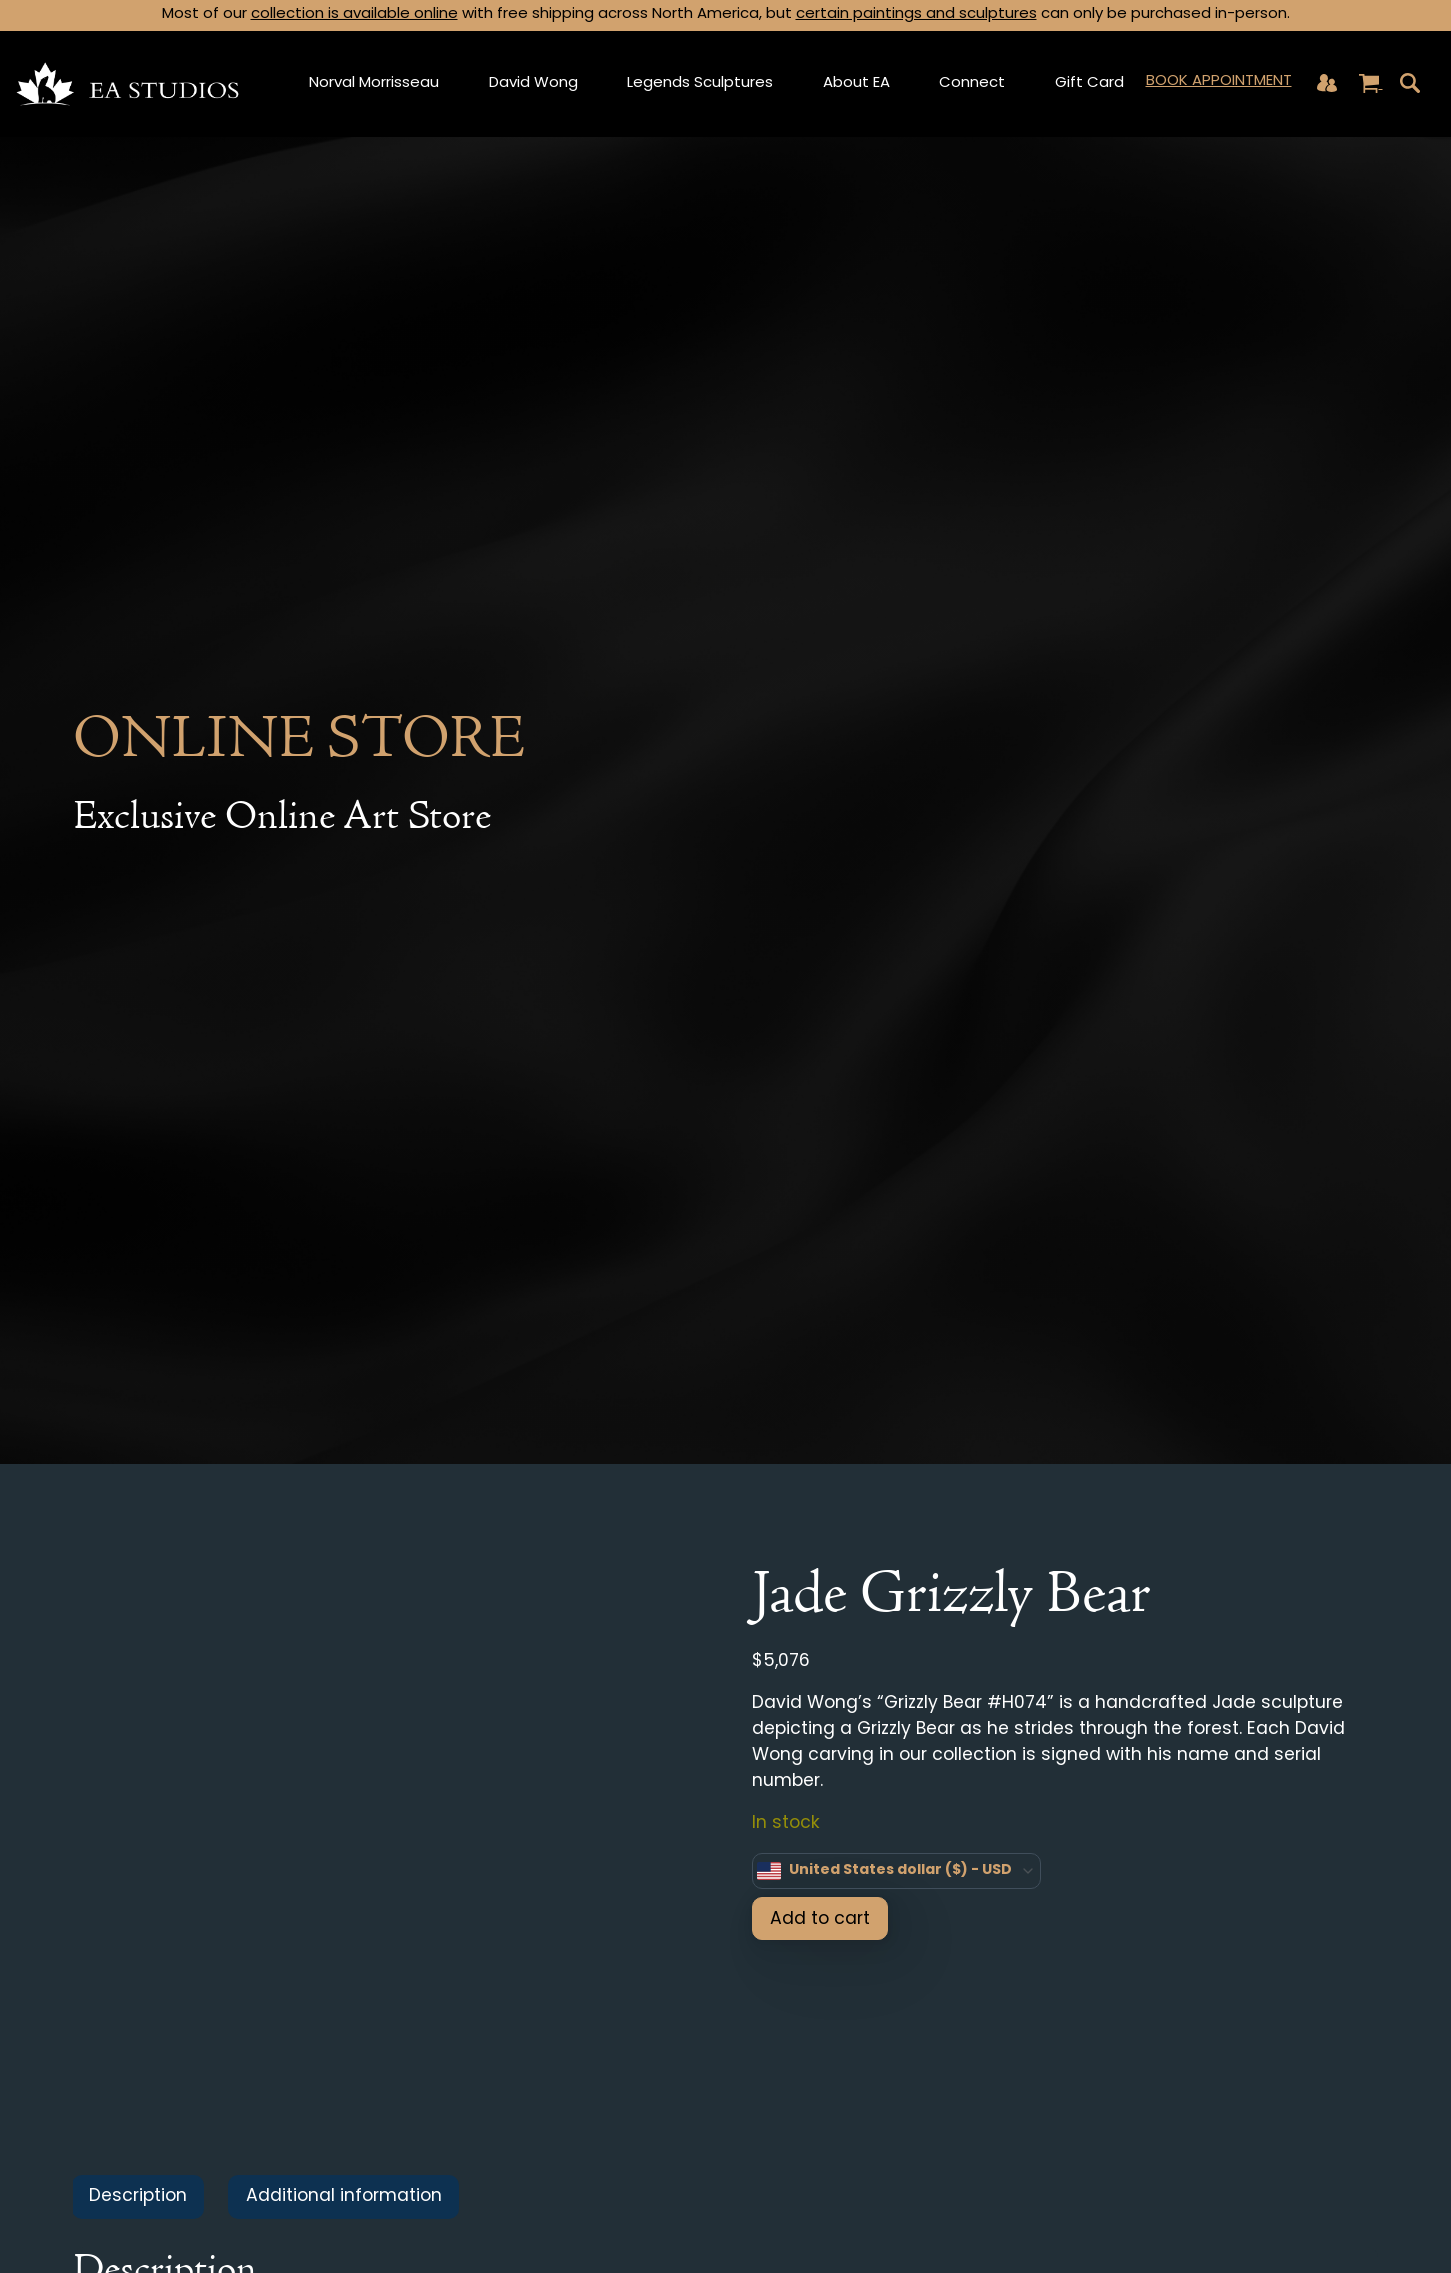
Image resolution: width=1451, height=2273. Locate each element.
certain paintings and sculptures (916, 14)
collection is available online (354, 14)
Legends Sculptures (700, 83)
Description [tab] (138, 2196)
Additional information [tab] (344, 2196)
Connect (972, 83)
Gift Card (1089, 83)
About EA (856, 83)
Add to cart (820, 1919)
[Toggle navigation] (1410, 83)
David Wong (533, 83)
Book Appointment (1219, 81)
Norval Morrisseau (374, 83)
